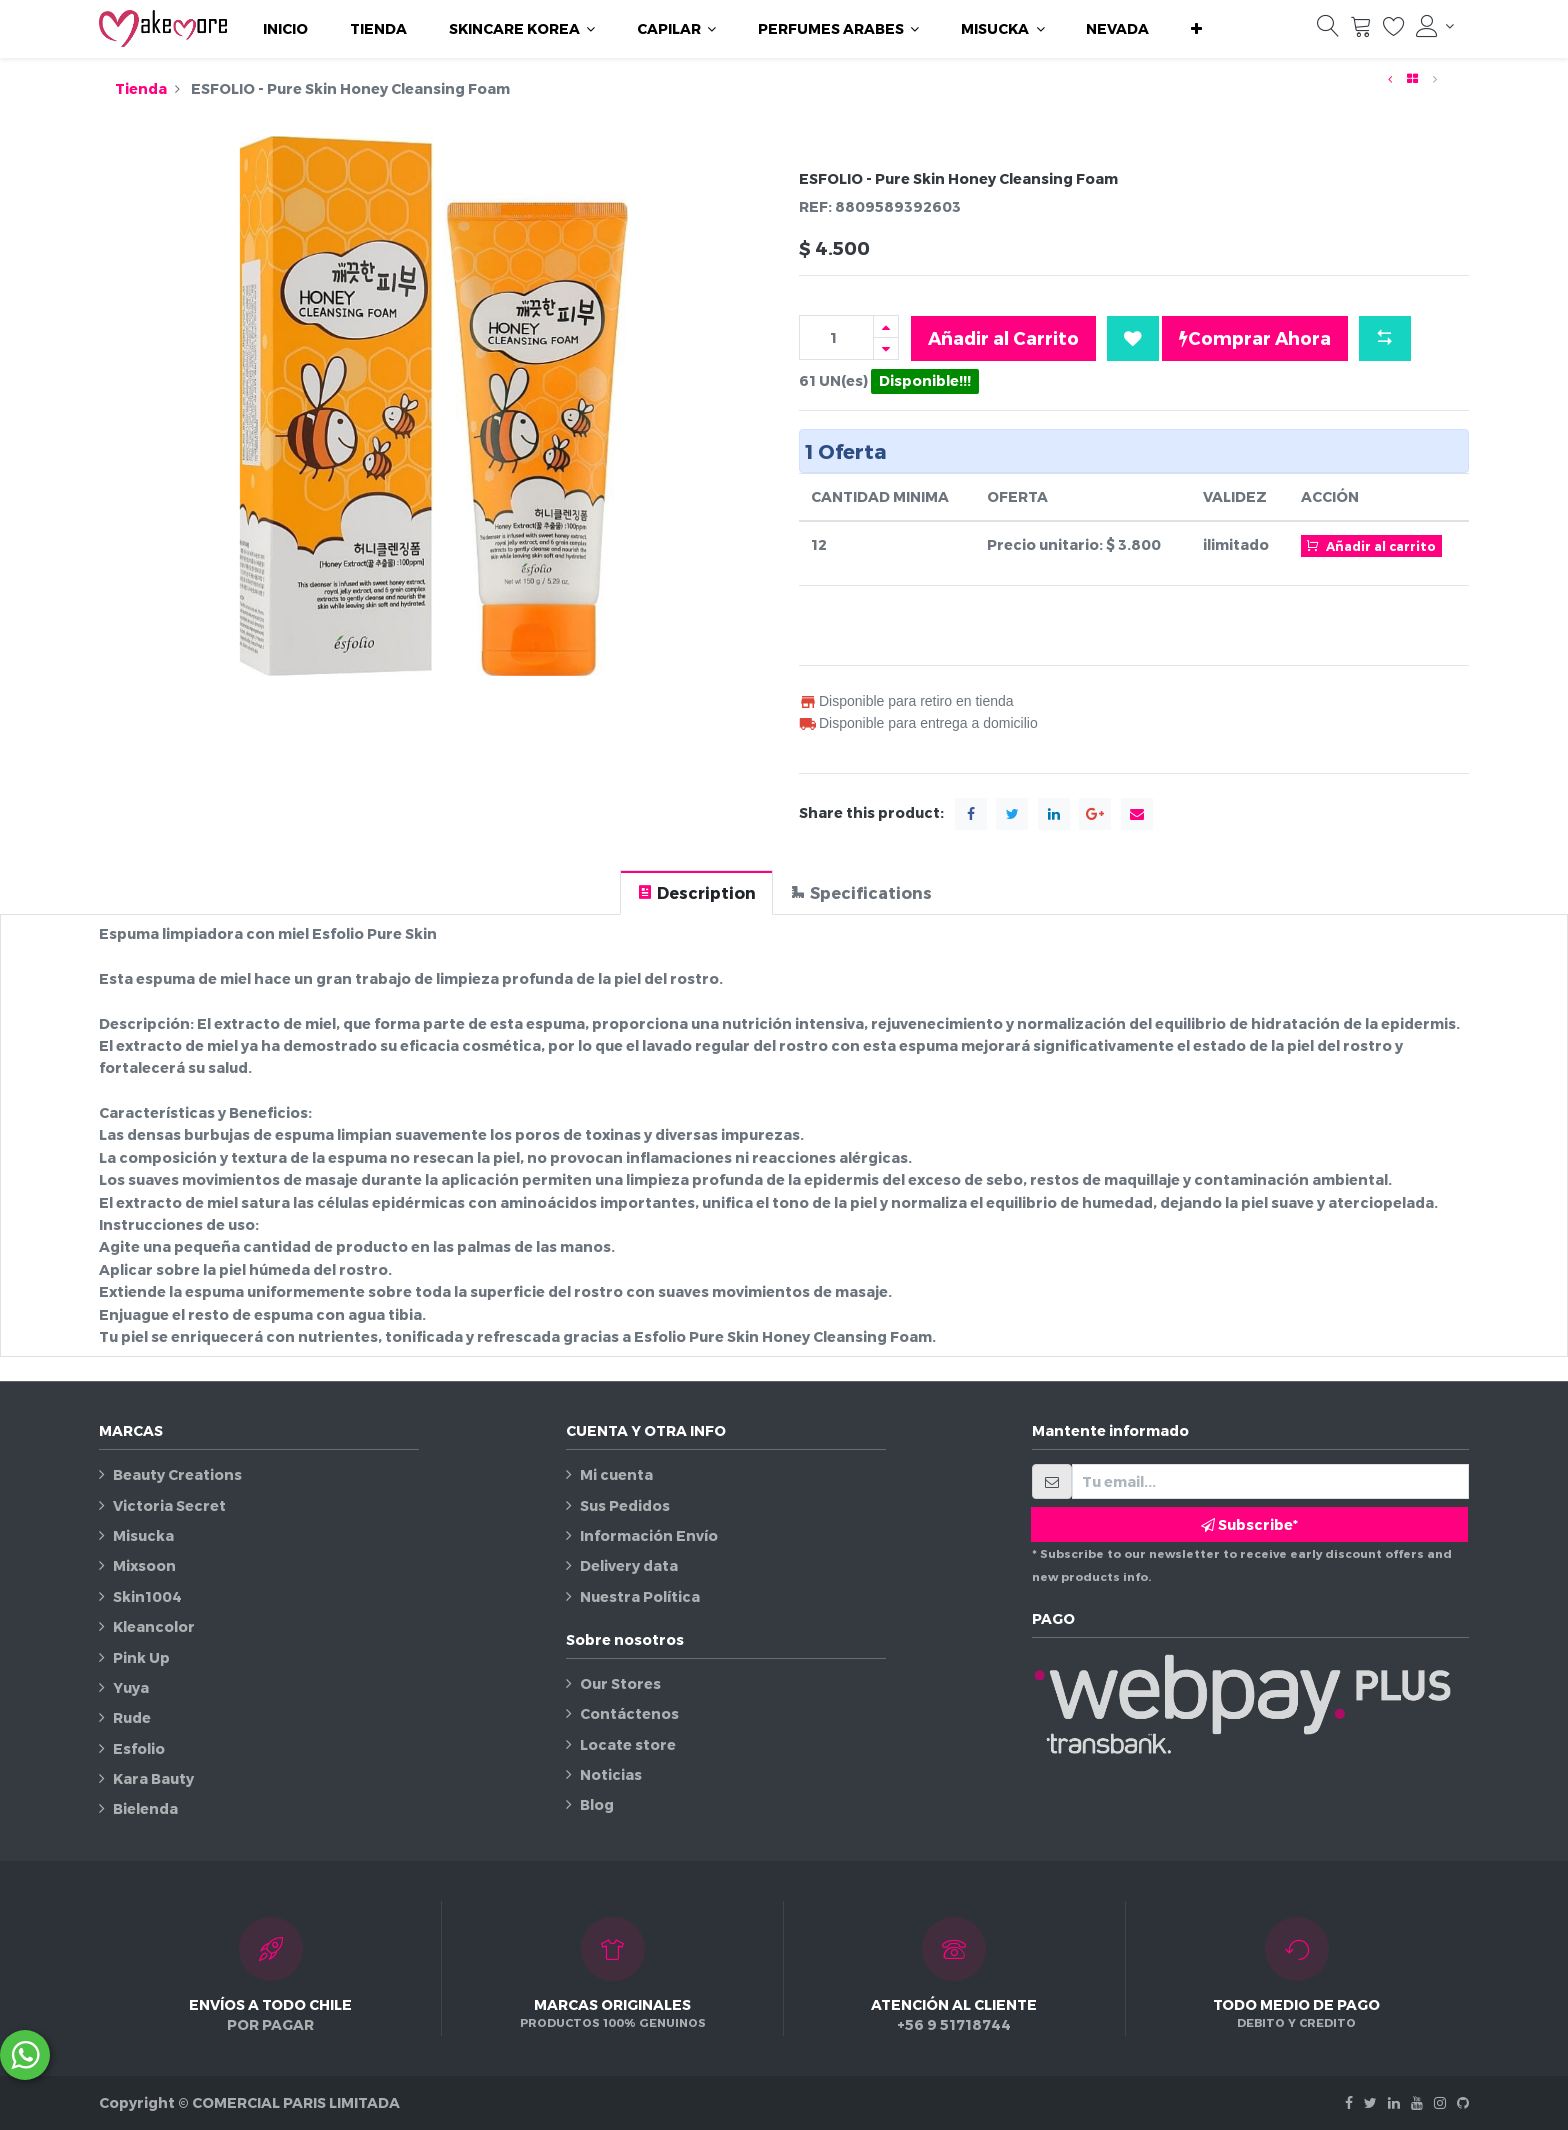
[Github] (1463, 2102)
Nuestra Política (640, 1596)
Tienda (141, 88)
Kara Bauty (153, 1778)
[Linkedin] (1394, 2102)
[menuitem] (285, 29)
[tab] (696, 892)
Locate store (628, 1744)
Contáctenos (629, 1713)
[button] (1196, 29)
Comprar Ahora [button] (1255, 338)
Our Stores (620, 1683)
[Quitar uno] (886, 348)
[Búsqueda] (1328, 31)
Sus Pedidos (625, 1505)
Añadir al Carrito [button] (1003, 337)
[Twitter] (1370, 2102)
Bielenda (145, 1808)
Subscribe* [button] (1249, 1524)
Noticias (611, 1774)
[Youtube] (1417, 2102)
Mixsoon (144, 1565)
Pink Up (141, 1657)
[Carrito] (1361, 31)
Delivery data (629, 1565)
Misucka (143, 1535)
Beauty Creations (177, 1474)
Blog (597, 1804)
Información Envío (649, 1535)
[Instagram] (1440, 2102)
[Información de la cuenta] (1435, 26)
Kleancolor (154, 1626)
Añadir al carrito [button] (1371, 545)
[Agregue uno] (886, 326)
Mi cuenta (616, 1474)
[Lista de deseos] (1394, 31)
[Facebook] (1349, 2102)
